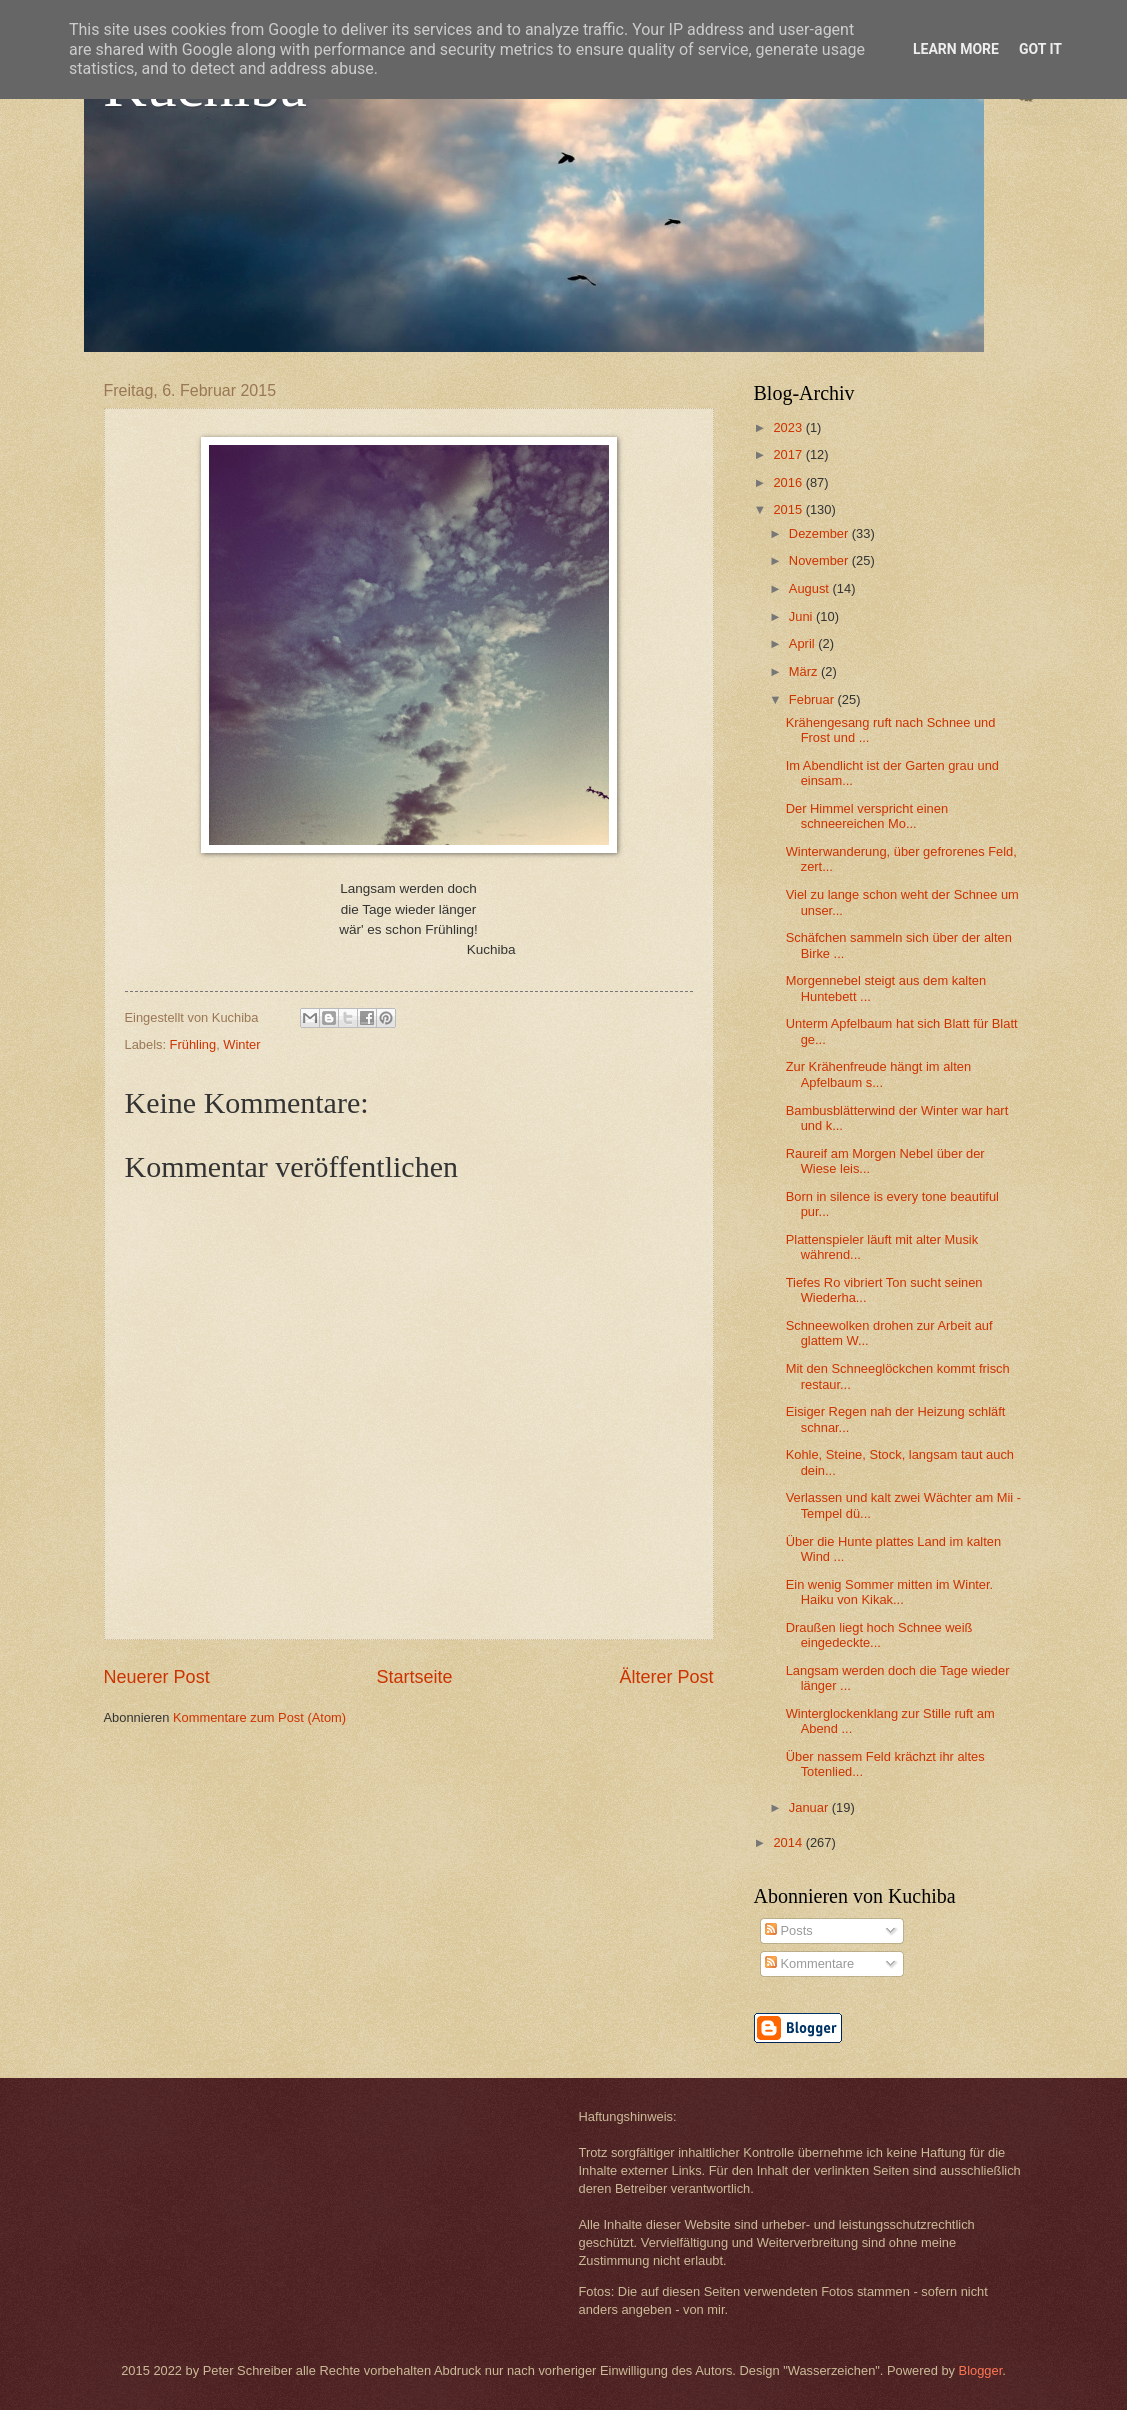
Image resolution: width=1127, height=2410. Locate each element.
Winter (241, 1044)
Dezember (820, 533)
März (805, 671)
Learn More (956, 49)
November (820, 560)
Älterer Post (666, 1677)
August (811, 588)
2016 (789, 482)
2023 (789, 427)
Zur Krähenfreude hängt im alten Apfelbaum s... (878, 1074)
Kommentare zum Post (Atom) (259, 1717)
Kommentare (809, 1963)
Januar (810, 1807)
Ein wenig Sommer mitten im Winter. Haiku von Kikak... (890, 1592)
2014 (789, 1842)
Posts (789, 1930)
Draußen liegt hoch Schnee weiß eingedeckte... (879, 1635)
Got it (1040, 49)
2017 (789, 454)
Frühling (193, 1044)
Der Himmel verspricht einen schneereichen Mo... (867, 816)
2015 (789, 509)
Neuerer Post (157, 1677)
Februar (813, 699)
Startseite (414, 1677)
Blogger (981, 2370)
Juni (802, 616)
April (803, 643)
